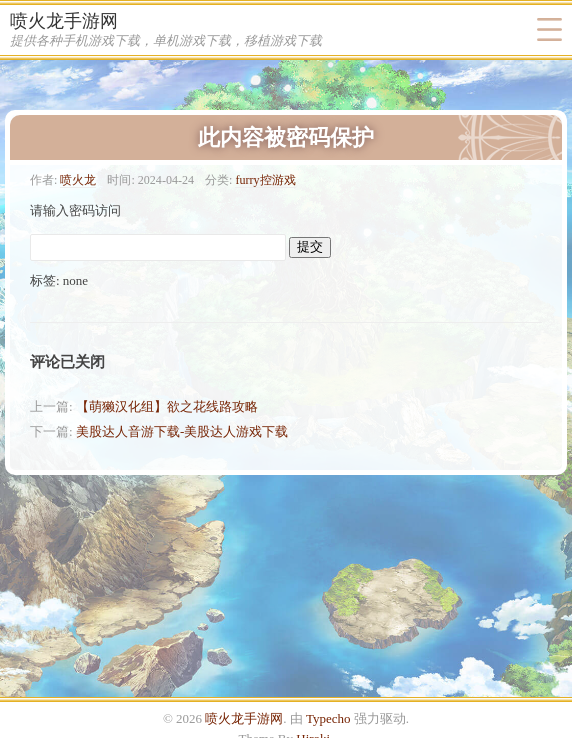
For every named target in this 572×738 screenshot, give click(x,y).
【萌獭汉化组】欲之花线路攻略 (167, 406)
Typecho (328, 718)
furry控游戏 (265, 180)
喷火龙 (78, 180)
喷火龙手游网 (64, 21)
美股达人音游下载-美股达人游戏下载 (182, 431)
